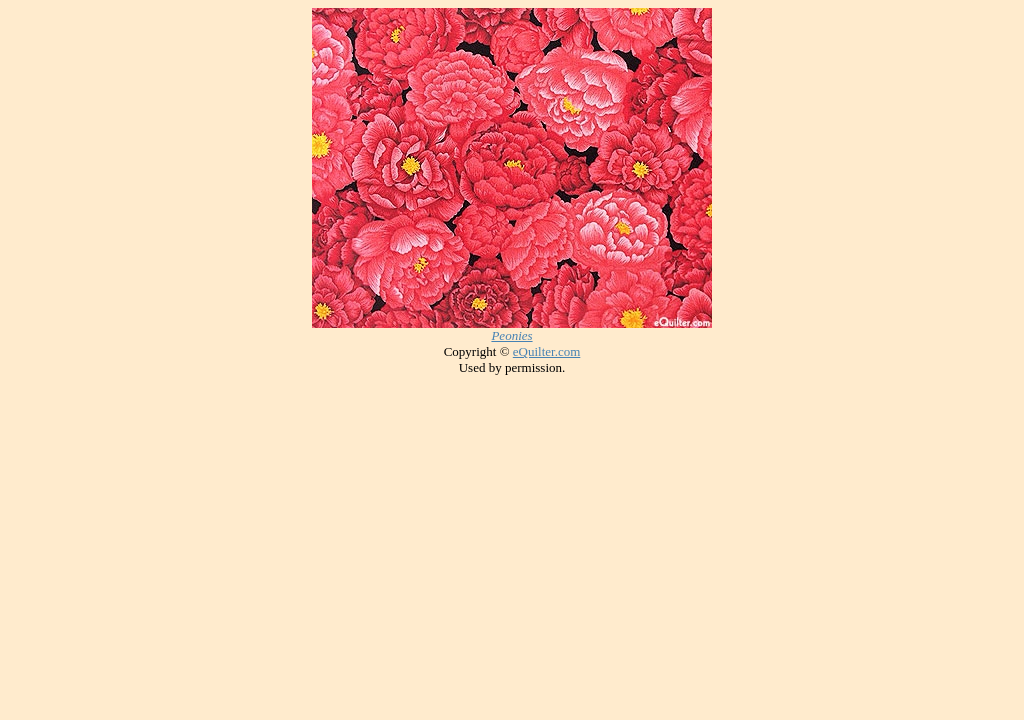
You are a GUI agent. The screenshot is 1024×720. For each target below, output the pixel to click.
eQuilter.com (547, 351)
